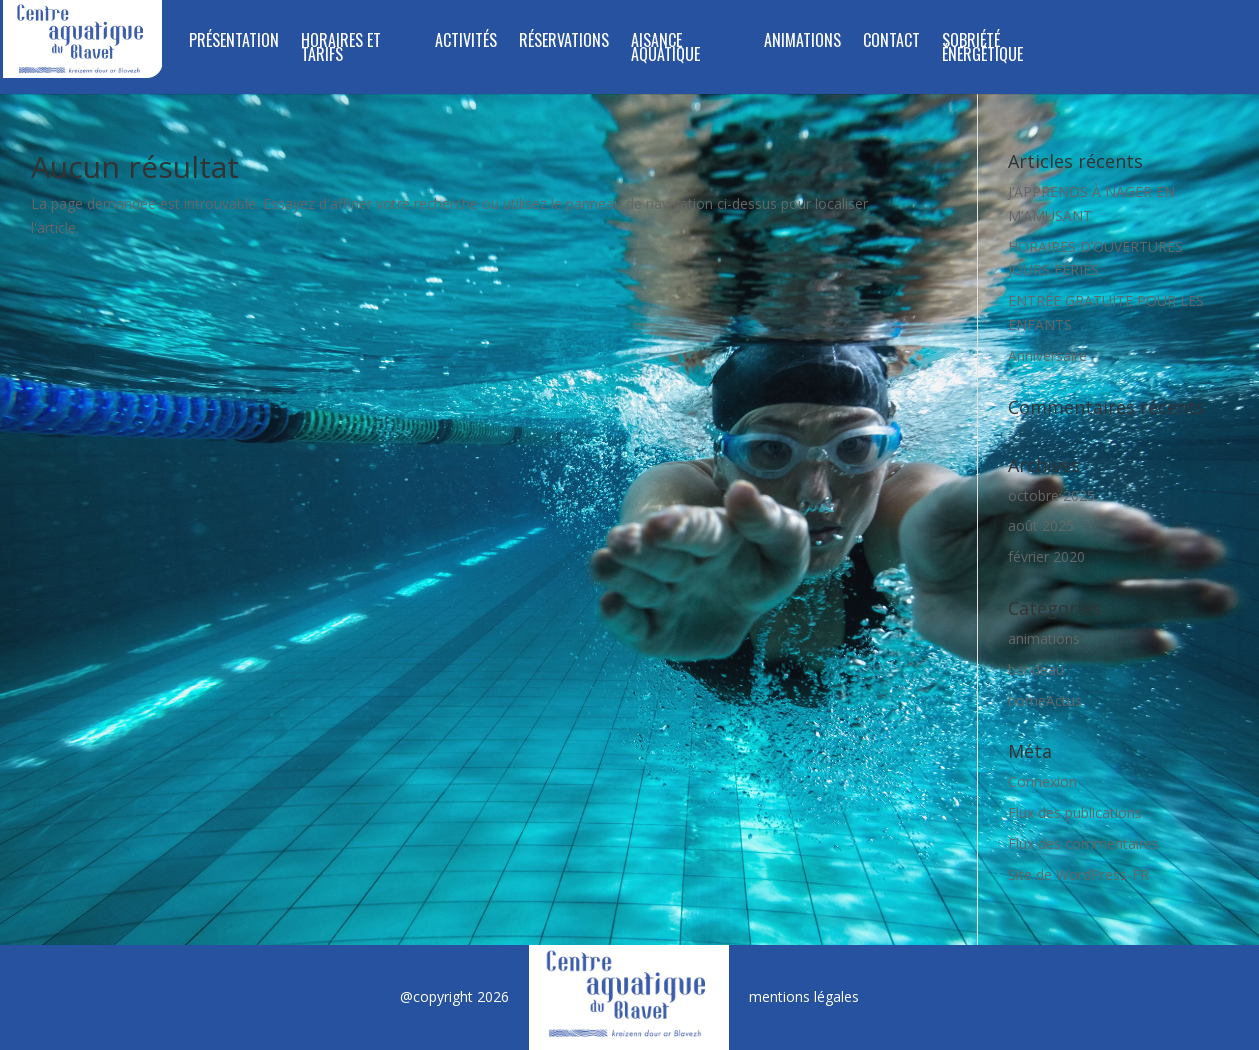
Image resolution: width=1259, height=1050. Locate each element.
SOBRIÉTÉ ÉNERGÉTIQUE (982, 49)
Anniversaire (1047, 355)
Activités (466, 42)
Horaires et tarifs (341, 49)
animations (1044, 638)
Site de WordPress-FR (1078, 874)
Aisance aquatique (665, 49)
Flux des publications (1075, 812)
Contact (891, 42)
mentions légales (804, 996)
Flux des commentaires (1083, 843)
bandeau (1036, 669)
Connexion (1042, 781)
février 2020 (1046, 556)
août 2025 (1041, 525)
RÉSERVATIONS (564, 42)
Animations (802, 42)
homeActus (1045, 700)
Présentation (234, 42)
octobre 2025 (1051, 495)
